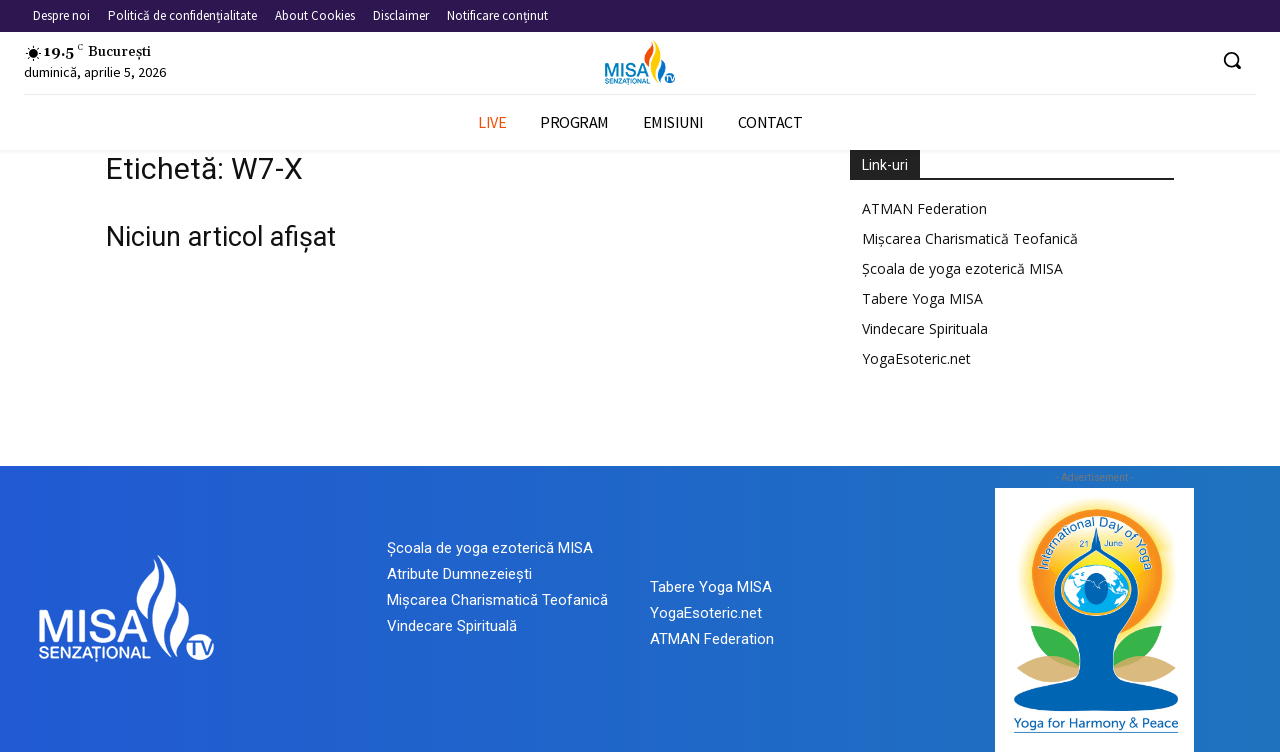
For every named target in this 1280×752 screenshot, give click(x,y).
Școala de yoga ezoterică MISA (962, 268)
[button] (1232, 60)
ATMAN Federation (924, 208)
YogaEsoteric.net (916, 358)
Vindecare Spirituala (925, 328)
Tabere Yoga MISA (922, 298)
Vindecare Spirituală (452, 626)
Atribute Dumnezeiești (459, 574)
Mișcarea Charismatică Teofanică (970, 238)
